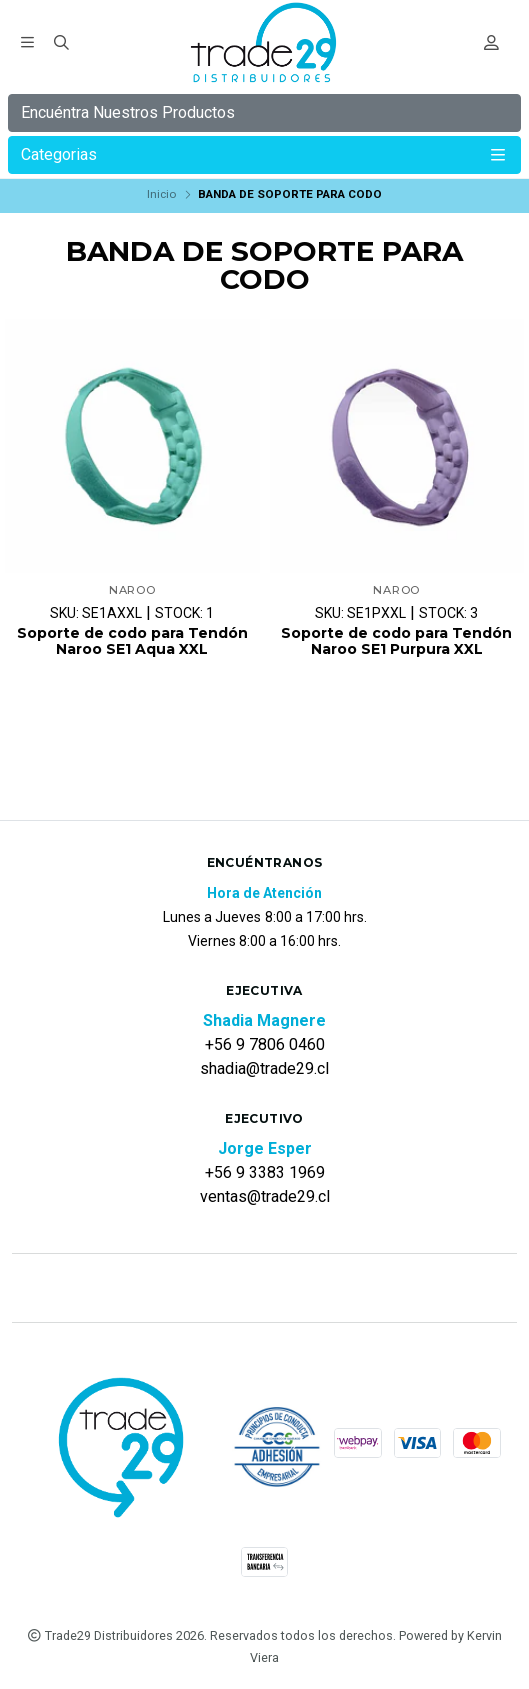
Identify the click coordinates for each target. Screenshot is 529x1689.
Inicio (161, 194)
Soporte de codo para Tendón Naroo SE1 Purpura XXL (396, 642)
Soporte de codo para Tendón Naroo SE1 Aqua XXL (132, 642)
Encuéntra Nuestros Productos (128, 112)
